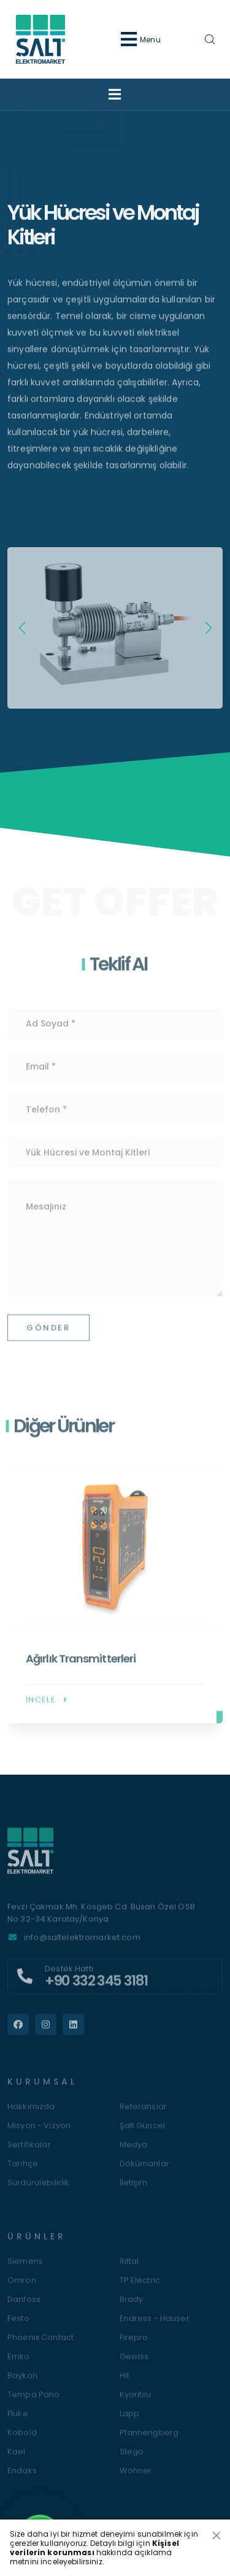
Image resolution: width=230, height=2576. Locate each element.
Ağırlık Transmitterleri (81, 1665)
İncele (47, 1707)
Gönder (48, 1335)
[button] (208, 628)
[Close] (216, 2535)
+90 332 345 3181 (96, 1988)
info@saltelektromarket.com (82, 1944)
